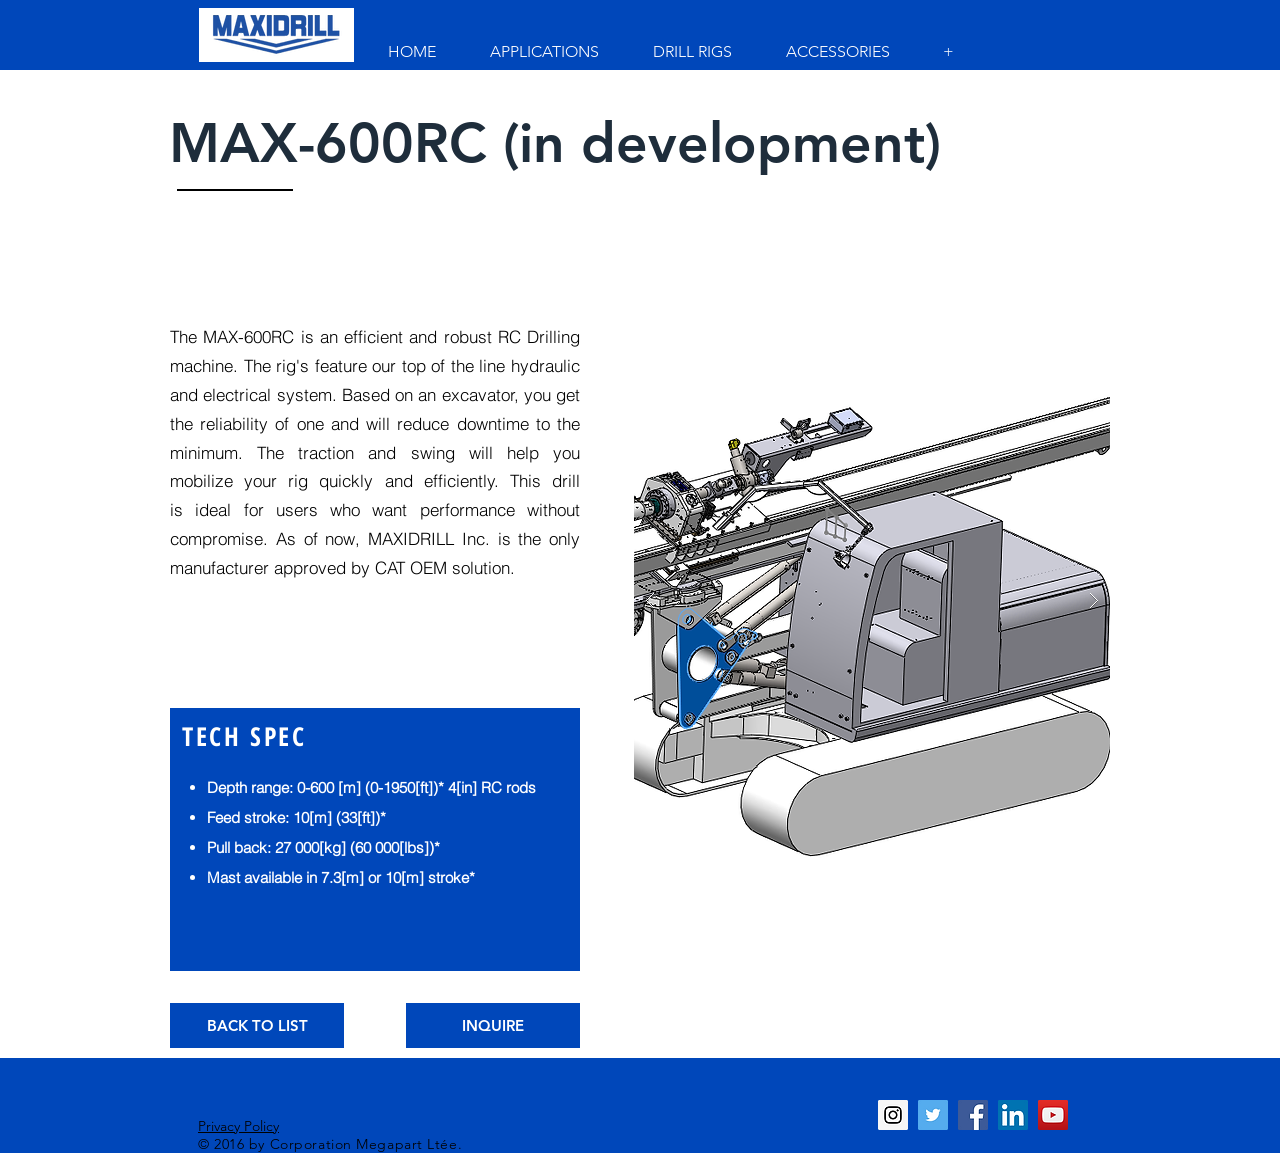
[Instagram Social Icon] (893, 1115)
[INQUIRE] (493, 1025)
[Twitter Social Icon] (933, 1115)
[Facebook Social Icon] (973, 1115)
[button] (872, 601)
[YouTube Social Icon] (1053, 1115)
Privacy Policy (238, 1126)
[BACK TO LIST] (257, 1025)
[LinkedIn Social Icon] (1013, 1115)
